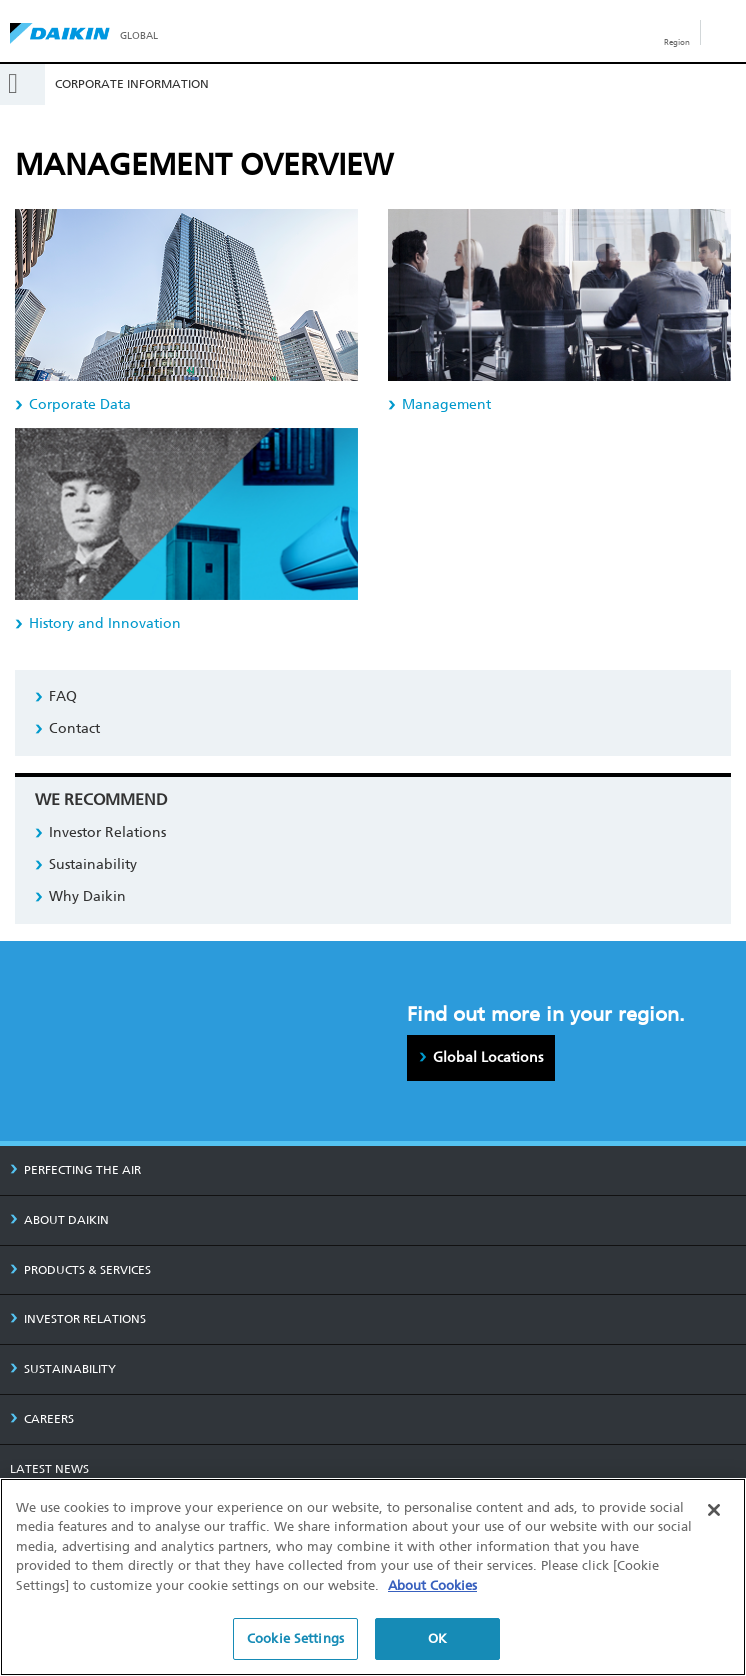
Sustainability (93, 864)
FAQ (63, 696)
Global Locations (488, 1057)
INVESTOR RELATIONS (78, 1319)
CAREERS (42, 1419)
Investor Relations (107, 832)
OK (437, 1639)
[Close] (714, 1510)
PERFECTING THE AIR (75, 1170)
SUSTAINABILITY (63, 1369)
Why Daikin (87, 896)
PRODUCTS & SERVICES (80, 1270)
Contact (74, 728)
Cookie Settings (295, 1639)
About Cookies (432, 1585)
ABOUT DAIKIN (59, 1220)
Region (677, 42)
